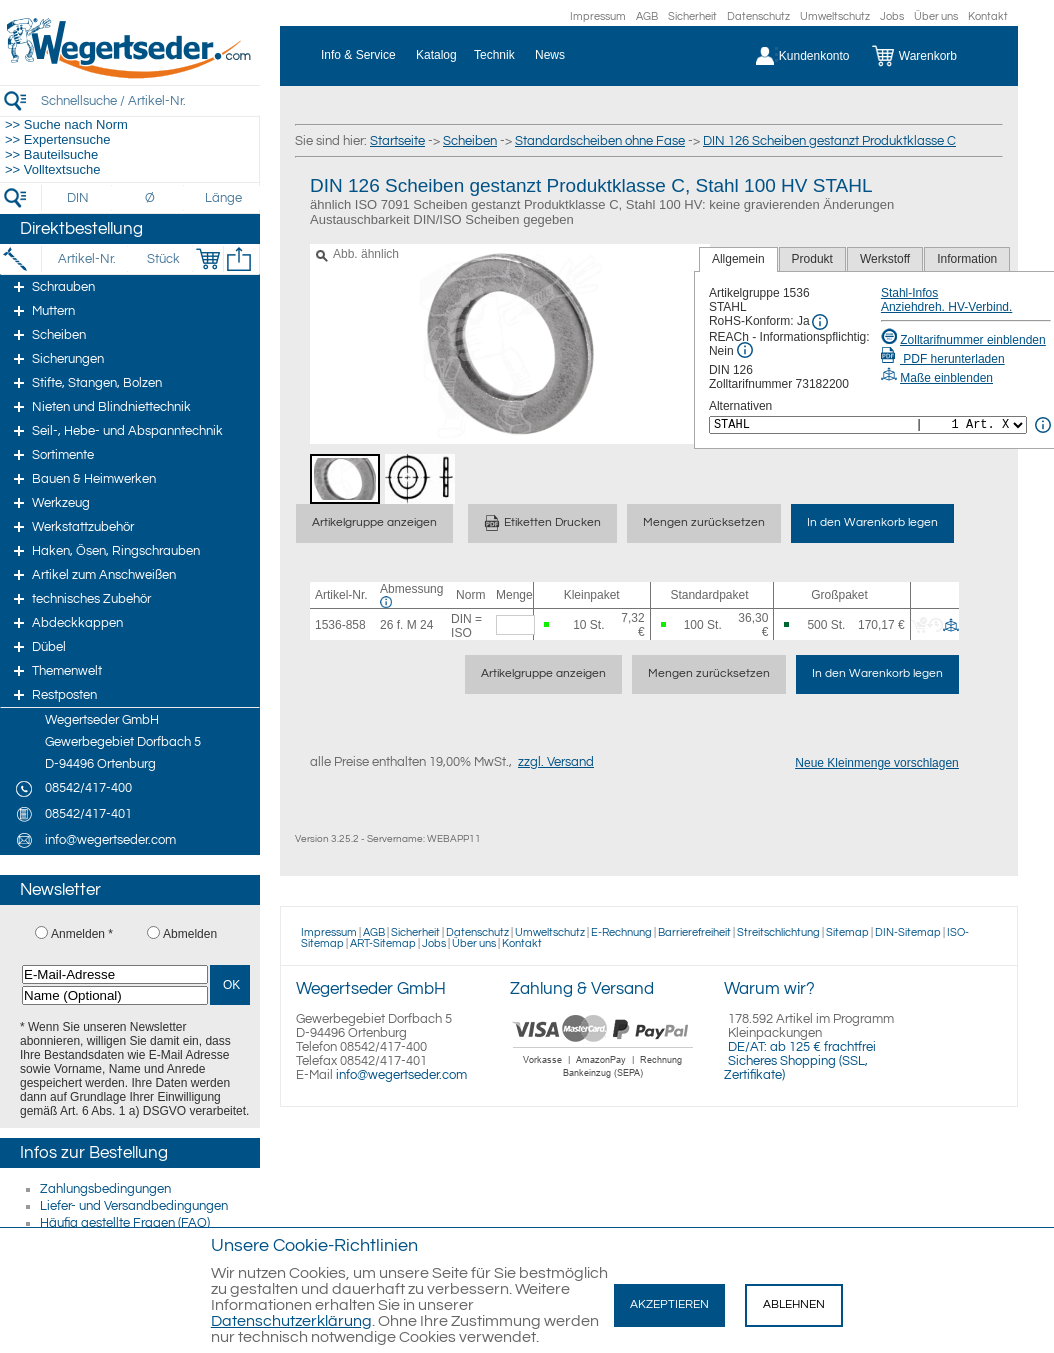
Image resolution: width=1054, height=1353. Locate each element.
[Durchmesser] (151, 198)
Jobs (892, 16)
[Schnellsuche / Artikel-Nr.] (150, 100)
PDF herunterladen (943, 359)
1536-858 (340, 625)
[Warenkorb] (929, 56)
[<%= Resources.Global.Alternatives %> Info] (1043, 425)
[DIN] (78, 198)
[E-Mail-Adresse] (115, 974)
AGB (647, 16)
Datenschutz (758, 16)
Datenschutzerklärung (291, 1321)
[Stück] (162, 259)
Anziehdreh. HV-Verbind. (946, 307)
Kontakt (988, 16)
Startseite (397, 141)
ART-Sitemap (383, 943)
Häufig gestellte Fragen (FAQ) (125, 1223)
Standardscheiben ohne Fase (600, 141)
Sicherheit (692, 16)
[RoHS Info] (820, 322)
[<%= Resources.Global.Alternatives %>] (868, 425)
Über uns (936, 16)
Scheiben (470, 141)
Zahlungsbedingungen (105, 1189)
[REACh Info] (745, 350)
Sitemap (847, 932)
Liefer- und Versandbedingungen (134, 1206)
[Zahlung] (603, 1080)
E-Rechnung (621, 932)
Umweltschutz (835, 16)
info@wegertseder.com (401, 1075)
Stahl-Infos (909, 293)
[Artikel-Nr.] (86, 259)
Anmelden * (82, 934)
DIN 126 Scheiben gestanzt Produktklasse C (829, 141)
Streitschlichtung (778, 932)
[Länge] (223, 198)
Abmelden (190, 934)
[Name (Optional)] (115, 995)
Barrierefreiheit (694, 932)
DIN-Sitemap (908, 932)
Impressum (598, 16)
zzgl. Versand (556, 762)
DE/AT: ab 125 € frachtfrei (802, 1047)
